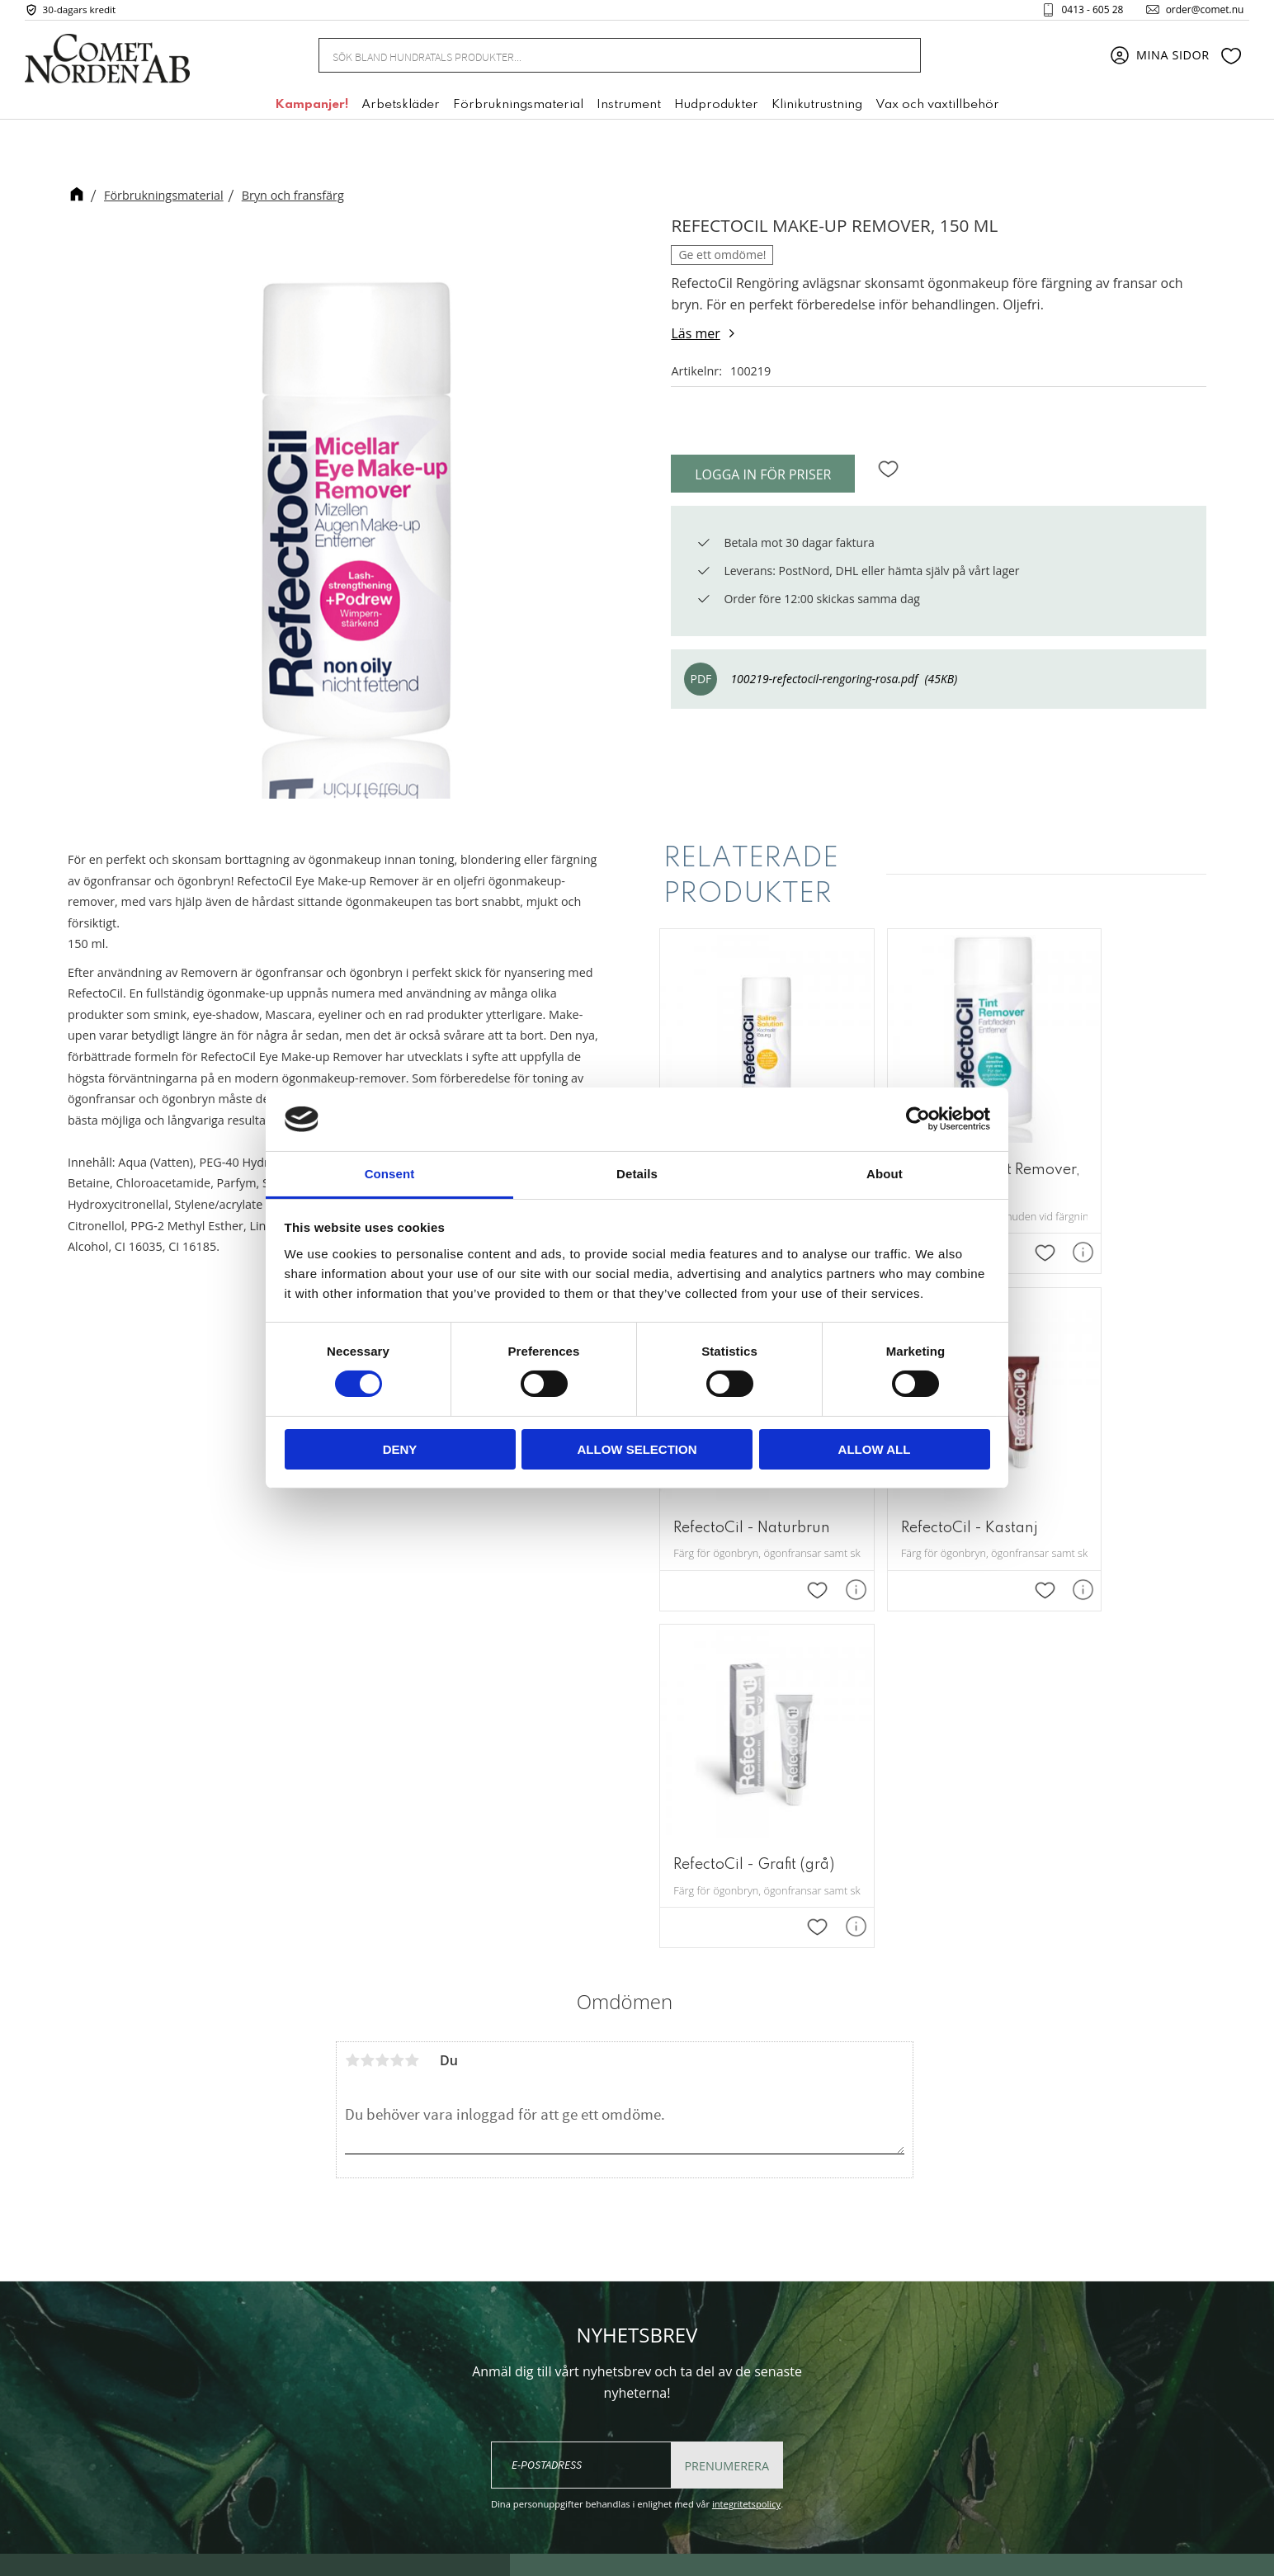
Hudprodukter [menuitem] (716, 109)
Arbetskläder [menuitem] (400, 109)
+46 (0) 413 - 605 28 (634, 2388)
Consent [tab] (390, 1174)
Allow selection (637, 1449)
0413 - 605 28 (1085, 11)
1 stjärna (352, 1700)
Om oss (806, 2276)
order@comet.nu (1197, 11)
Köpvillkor (813, 2351)
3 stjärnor (382, 1700)
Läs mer (695, 333)
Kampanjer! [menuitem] (311, 109)
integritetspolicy (746, 2144)
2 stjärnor (367, 1700)
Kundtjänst (815, 2327)
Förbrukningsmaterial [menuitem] (518, 109)
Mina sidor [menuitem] (1173, 60)
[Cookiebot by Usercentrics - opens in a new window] (918, 1118)
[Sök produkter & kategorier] (599, 59)
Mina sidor (815, 2302)
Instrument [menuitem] (629, 109)
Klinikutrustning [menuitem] (816, 109)
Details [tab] (637, 1174)
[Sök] (898, 60)
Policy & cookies (830, 2377)
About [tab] (884, 1174)
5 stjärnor (411, 1700)
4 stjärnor (396, 1700)
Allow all (874, 1449)
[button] (1231, 60)
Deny (400, 1449)
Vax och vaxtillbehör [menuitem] (937, 109)
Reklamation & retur (843, 2402)
